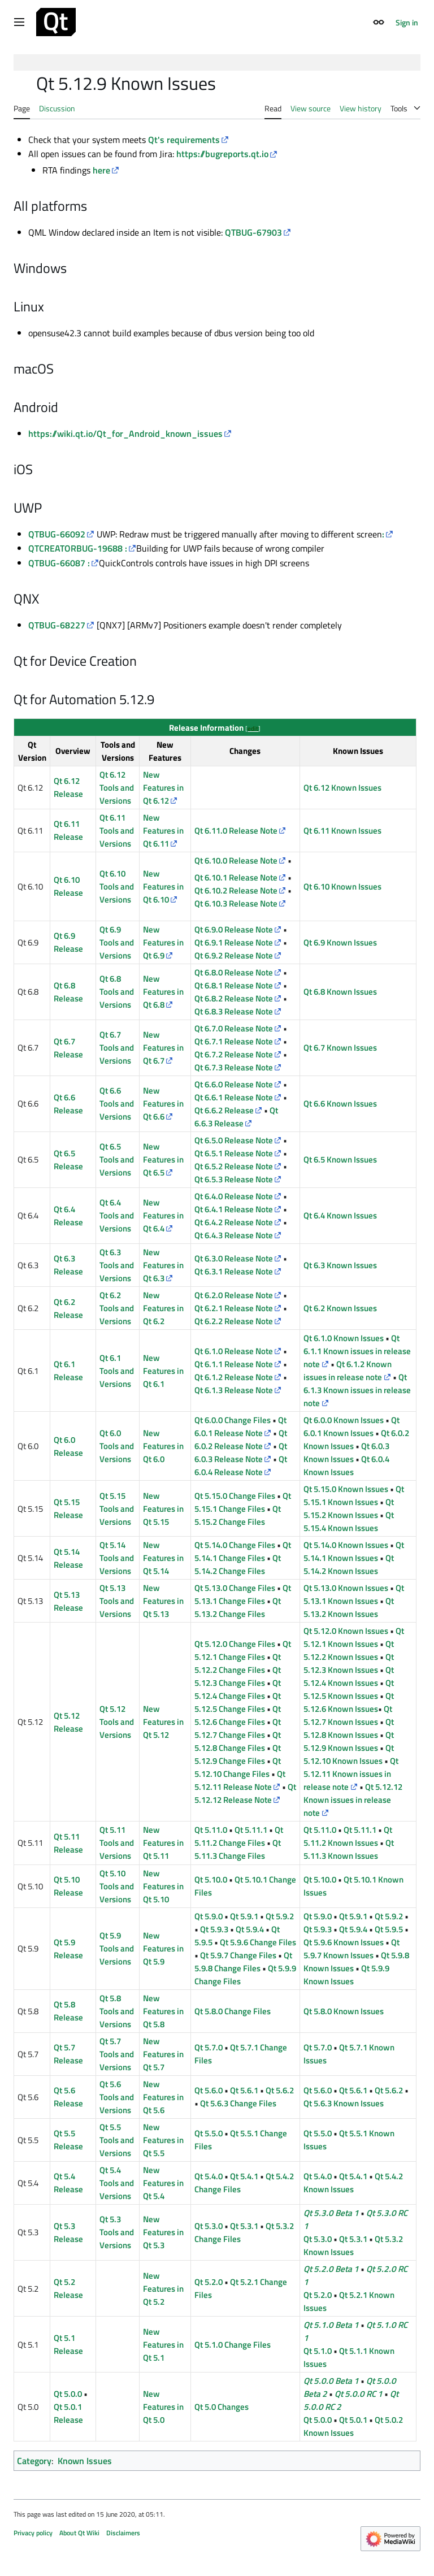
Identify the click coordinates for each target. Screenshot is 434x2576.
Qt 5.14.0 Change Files (234, 1544)
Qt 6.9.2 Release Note (233, 955)
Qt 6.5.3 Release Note (233, 1179)
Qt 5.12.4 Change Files (237, 1689)
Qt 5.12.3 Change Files (237, 1676)
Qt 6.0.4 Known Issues (346, 1465)
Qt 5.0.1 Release (68, 2413)
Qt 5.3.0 (208, 2225)
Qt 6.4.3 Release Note (233, 1235)
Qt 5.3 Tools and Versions (116, 2232)
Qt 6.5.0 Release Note (233, 1140)
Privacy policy (33, 2532)
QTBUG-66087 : (59, 563)
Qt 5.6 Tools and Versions (116, 2097)
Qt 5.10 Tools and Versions (116, 1886)
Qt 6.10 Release (68, 886)
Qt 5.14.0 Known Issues (345, 1544)
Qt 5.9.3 (214, 1929)
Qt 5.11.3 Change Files (237, 1849)
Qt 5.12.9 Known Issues (348, 1741)
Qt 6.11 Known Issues (342, 830)
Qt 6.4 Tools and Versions (116, 1215)
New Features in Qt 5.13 (163, 1600)
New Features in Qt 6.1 (163, 1370)
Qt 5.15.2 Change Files (237, 1515)
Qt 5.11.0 (210, 1829)
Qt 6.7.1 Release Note (233, 1041)
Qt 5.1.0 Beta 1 (331, 2324)
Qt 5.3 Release (68, 2232)
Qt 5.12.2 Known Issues (348, 1650)
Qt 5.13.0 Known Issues (345, 1587)
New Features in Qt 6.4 (163, 1215)
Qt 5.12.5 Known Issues (348, 1689)
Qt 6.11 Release (68, 830)
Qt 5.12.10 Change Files (237, 1767)
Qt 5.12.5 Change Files (237, 1702)
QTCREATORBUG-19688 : (77, 548)
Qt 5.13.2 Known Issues (348, 1607)
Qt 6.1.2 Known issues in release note (347, 1371)
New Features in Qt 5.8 (163, 2011)
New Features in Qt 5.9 (163, 1948)
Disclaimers (123, 2532)
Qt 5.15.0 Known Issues (345, 1488)
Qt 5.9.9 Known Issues (346, 1975)
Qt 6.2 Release (68, 1308)
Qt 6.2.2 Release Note (233, 1321)
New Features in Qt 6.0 (163, 1445)
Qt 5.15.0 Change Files (234, 1495)
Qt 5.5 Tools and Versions (116, 2139)
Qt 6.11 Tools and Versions (116, 830)
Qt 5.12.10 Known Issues (348, 1754)
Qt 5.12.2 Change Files (237, 1663)
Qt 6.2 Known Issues (340, 1308)
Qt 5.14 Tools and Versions (116, 1557)
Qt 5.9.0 (208, 1916)
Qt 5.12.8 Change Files (237, 1741)
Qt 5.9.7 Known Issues (351, 1949)
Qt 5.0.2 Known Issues (353, 2426)
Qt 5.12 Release (68, 1722)
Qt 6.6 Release (68, 1104)
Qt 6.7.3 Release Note (233, 1067)
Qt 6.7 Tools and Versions (116, 1047)
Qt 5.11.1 (251, 1829)
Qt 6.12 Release (68, 787)
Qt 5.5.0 (208, 2133)
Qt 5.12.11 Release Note (239, 1780)
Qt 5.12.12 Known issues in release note (352, 1799)
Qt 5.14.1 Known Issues (353, 1551)
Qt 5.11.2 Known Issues (347, 1836)
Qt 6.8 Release (68, 992)
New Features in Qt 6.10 (163, 886)
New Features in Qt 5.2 (163, 2288)
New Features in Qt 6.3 (163, 1265)
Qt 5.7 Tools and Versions (116, 2054)
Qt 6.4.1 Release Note (233, 1209)
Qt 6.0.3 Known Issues (346, 1452)
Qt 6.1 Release (68, 1371)
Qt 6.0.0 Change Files (232, 1419)
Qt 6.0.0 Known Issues (343, 1419)
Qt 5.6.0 (208, 2090)
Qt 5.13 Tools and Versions (116, 1600)
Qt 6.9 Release (68, 942)
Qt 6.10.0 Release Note (235, 860)
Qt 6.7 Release (68, 1048)
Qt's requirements (184, 139)
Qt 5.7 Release (68, 2054)
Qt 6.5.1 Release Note (233, 1153)
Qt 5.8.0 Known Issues (343, 2011)
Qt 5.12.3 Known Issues (348, 1663)
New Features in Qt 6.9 (163, 942)
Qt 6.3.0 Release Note (233, 1258)
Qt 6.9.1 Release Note (233, 942)
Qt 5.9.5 (389, 1929)
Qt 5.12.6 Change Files (237, 1715)
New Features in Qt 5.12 (163, 1721)
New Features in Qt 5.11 (163, 1842)
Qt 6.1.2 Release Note (233, 1377)
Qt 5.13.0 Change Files (234, 1587)
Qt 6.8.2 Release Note (233, 998)
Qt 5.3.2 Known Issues (353, 2245)
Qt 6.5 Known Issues (340, 1159)
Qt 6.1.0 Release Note (233, 1351)
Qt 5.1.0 (317, 2350)
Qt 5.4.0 (208, 2176)
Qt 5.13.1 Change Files (242, 1594)
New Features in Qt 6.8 (163, 991)
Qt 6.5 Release (68, 1160)
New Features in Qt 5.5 (163, 2139)
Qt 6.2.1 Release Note (233, 1308)
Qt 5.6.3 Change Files (238, 2103)
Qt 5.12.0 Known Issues (345, 1630)
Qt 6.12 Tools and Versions (116, 787)
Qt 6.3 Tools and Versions (116, 1265)
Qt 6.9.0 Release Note (233, 929)
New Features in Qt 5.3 (163, 2232)
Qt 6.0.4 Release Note (240, 1465)
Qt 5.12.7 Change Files (237, 1728)
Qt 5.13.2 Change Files (237, 1607)
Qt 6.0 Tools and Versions (116, 1445)
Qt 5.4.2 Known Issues (353, 2183)
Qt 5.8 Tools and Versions (116, 2011)
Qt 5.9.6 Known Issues (343, 1942)
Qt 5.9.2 (280, 1916)
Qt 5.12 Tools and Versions (116, 1721)
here (101, 170)
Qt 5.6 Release (68, 2097)
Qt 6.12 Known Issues (342, 787)
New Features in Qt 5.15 (163, 1508)
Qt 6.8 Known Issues (340, 991)
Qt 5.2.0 (208, 2281)
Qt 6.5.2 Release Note (233, 1166)
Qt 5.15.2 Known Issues (348, 1508)
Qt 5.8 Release (68, 2011)
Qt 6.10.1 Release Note (235, 877)
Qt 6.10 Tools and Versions (116, 886)
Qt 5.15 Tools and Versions (116, 1508)
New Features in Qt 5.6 (163, 2097)
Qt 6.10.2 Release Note (235, 890)
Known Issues (85, 2460)
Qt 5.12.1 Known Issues (353, 1637)
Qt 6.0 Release (68, 1446)
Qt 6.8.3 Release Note (233, 1011)
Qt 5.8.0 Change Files (232, 2011)
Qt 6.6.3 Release (236, 1117)
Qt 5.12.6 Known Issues (348, 1702)
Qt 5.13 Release (68, 1601)
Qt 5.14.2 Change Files (237, 1564)
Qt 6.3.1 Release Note (233, 1271)
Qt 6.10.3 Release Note (235, 903)
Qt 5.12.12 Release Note (245, 1793)
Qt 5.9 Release (68, 1949)
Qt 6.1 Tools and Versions (116, 1370)
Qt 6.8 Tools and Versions (116, 991)
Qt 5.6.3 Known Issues (343, 2103)
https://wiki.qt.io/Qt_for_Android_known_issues (125, 433)
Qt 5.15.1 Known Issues (353, 1495)
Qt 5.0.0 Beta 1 (331, 2380)
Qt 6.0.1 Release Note (240, 1426)
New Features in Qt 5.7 (163, 2054)
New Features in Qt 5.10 (163, 1886)
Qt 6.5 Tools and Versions (116, 1159)
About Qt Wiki (79, 2532)
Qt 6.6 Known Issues (340, 1103)
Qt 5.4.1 (244, 2176)
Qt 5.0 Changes (221, 2406)
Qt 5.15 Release (68, 1508)
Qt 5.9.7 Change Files (238, 1955)
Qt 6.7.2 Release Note (233, 1054)
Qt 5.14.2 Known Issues (348, 1564)
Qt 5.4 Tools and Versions (116, 2182)
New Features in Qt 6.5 (163, 1159)
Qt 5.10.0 (210, 1879)
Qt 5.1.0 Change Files (232, 2344)
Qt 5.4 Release (68, 2183)
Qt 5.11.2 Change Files (238, 1836)
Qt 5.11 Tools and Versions (116, 1842)
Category (34, 2460)
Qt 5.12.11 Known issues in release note (350, 1773)
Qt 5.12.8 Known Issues (348, 1728)
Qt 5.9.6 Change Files (258, 1942)
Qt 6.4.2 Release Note (233, 1222)
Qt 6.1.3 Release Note (233, 1390)
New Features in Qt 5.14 (163, 1557)
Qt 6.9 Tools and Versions (116, 942)
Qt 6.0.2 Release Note (240, 1439)
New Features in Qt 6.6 (163, 1103)
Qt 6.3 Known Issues (340, 1265)
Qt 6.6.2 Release (224, 1110)
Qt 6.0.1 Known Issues (351, 1426)
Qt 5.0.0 (68, 2393)
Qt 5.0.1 (353, 2419)
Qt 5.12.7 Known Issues (347, 1715)
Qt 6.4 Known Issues (340, 1215)
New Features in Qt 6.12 (163, 787)
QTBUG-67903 (253, 232)
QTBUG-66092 (56, 534)
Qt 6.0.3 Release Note (240, 1452)
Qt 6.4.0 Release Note (233, 1196)
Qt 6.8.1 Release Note (233, 985)
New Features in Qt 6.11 (163, 830)
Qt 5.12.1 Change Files (242, 1650)
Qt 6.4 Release (68, 1216)
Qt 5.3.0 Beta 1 (331, 2212)
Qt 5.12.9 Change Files (237, 1754)
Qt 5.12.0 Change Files (234, 1643)
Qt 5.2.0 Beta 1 (331, 2268)
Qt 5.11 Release (68, 1843)
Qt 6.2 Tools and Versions (116, 1308)
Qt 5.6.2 (280, 2090)
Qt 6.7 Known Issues (340, 1047)
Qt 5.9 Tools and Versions (116, 1948)
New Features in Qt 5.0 (163, 2406)
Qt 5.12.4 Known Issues (348, 1676)
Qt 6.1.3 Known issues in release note (357, 1390)
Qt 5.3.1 (244, 2225)
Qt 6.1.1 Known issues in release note (357, 1351)
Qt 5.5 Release (68, 2140)
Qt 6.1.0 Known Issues (343, 1338)
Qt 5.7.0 (208, 2047)
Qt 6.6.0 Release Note (233, 1084)
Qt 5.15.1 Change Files (242, 1502)
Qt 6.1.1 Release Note (233, 1364)
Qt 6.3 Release (68, 1265)
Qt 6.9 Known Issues (340, 942)
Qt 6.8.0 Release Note (233, 972)
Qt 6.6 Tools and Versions (116, 1103)
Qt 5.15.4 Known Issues (348, 1521)
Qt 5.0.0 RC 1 (359, 2393)
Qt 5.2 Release (68, 2288)
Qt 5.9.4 (250, 1929)
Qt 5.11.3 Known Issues (348, 1849)
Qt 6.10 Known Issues (342, 886)
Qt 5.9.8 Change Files (243, 1962)
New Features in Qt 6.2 (163, 1308)
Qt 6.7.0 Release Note (233, 1028)
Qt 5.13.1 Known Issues (353, 1594)
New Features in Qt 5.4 (163, 2182)
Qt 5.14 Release (68, 1558)
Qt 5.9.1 (244, 1916)
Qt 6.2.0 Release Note (233, 1295)
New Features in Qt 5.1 (163, 2344)
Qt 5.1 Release (68, 2344)
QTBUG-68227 (56, 625)
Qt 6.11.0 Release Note (235, 830)
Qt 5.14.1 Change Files (242, 1551)
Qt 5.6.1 (244, 2090)
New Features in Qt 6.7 (163, 1047)
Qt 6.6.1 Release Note (233, 1097)
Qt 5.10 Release (68, 1886)
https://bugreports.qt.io (222, 154)
